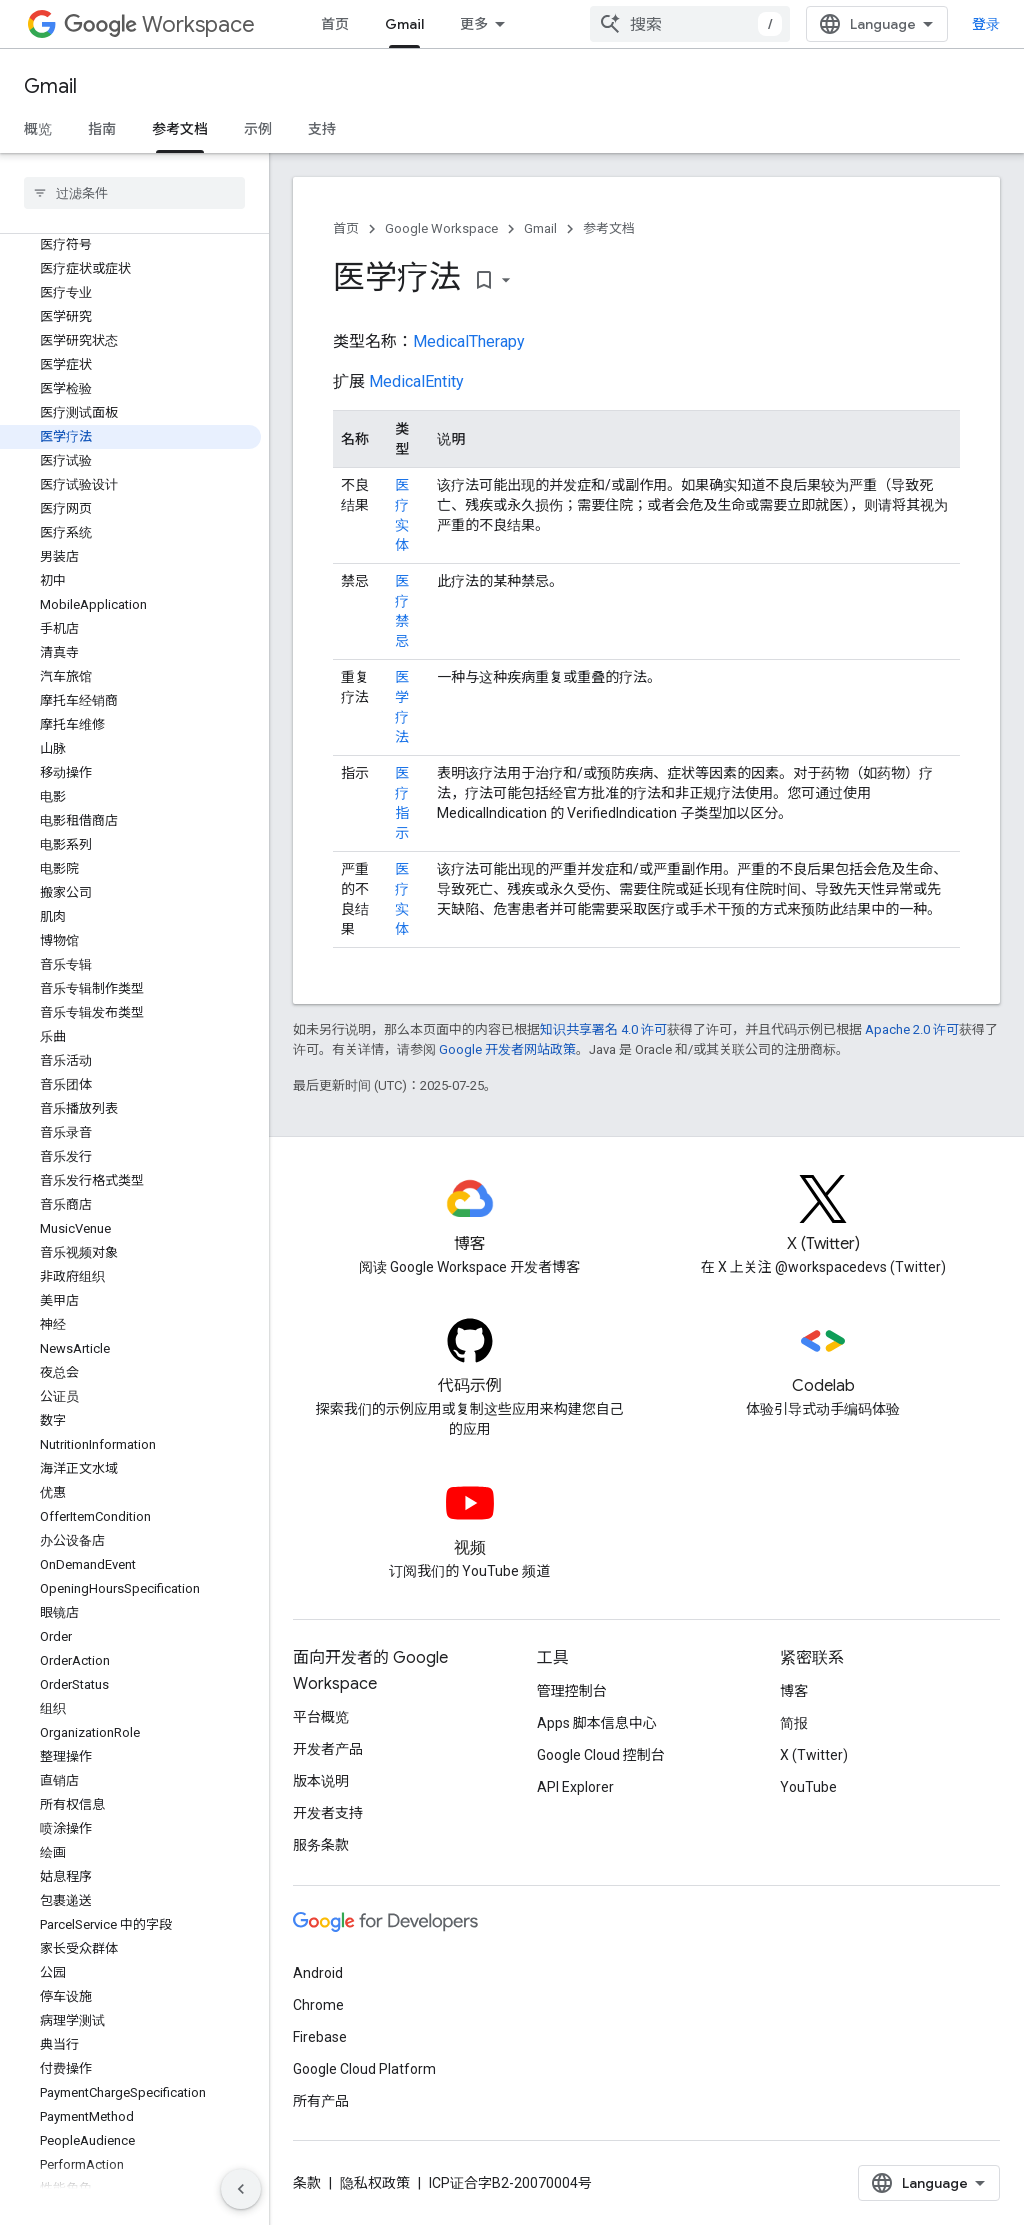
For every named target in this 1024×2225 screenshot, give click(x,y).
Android (318, 1973)
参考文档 (609, 228)
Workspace (159, 24)
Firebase (320, 2037)
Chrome (318, 2005)
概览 (38, 129)
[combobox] (690, 24)
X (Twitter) (814, 1755)
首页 (335, 24)
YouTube (808, 1787)
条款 (307, 2183)
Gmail (50, 86)
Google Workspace (441, 228)
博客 (794, 1691)
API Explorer (575, 1787)
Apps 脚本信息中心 (597, 1723)
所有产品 (321, 2101)
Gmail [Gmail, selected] (404, 24)
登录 (986, 24)
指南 (102, 129)
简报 (794, 1723)
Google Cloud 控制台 (601, 1755)
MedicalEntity (416, 381)
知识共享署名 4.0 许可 (603, 1029)
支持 (322, 129)
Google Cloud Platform (364, 2069)
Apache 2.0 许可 (912, 1029)
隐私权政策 (375, 2183)
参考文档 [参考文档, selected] (180, 129)
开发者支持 (328, 1813)
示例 (258, 129)
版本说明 (321, 1781)
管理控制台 (572, 1691)
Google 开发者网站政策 (507, 1049)
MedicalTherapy (469, 341)
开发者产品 (328, 1749)
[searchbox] (134, 193)
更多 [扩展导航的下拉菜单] (474, 24)
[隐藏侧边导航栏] (241, 2189)
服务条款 (321, 1845)
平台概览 (321, 1717)
